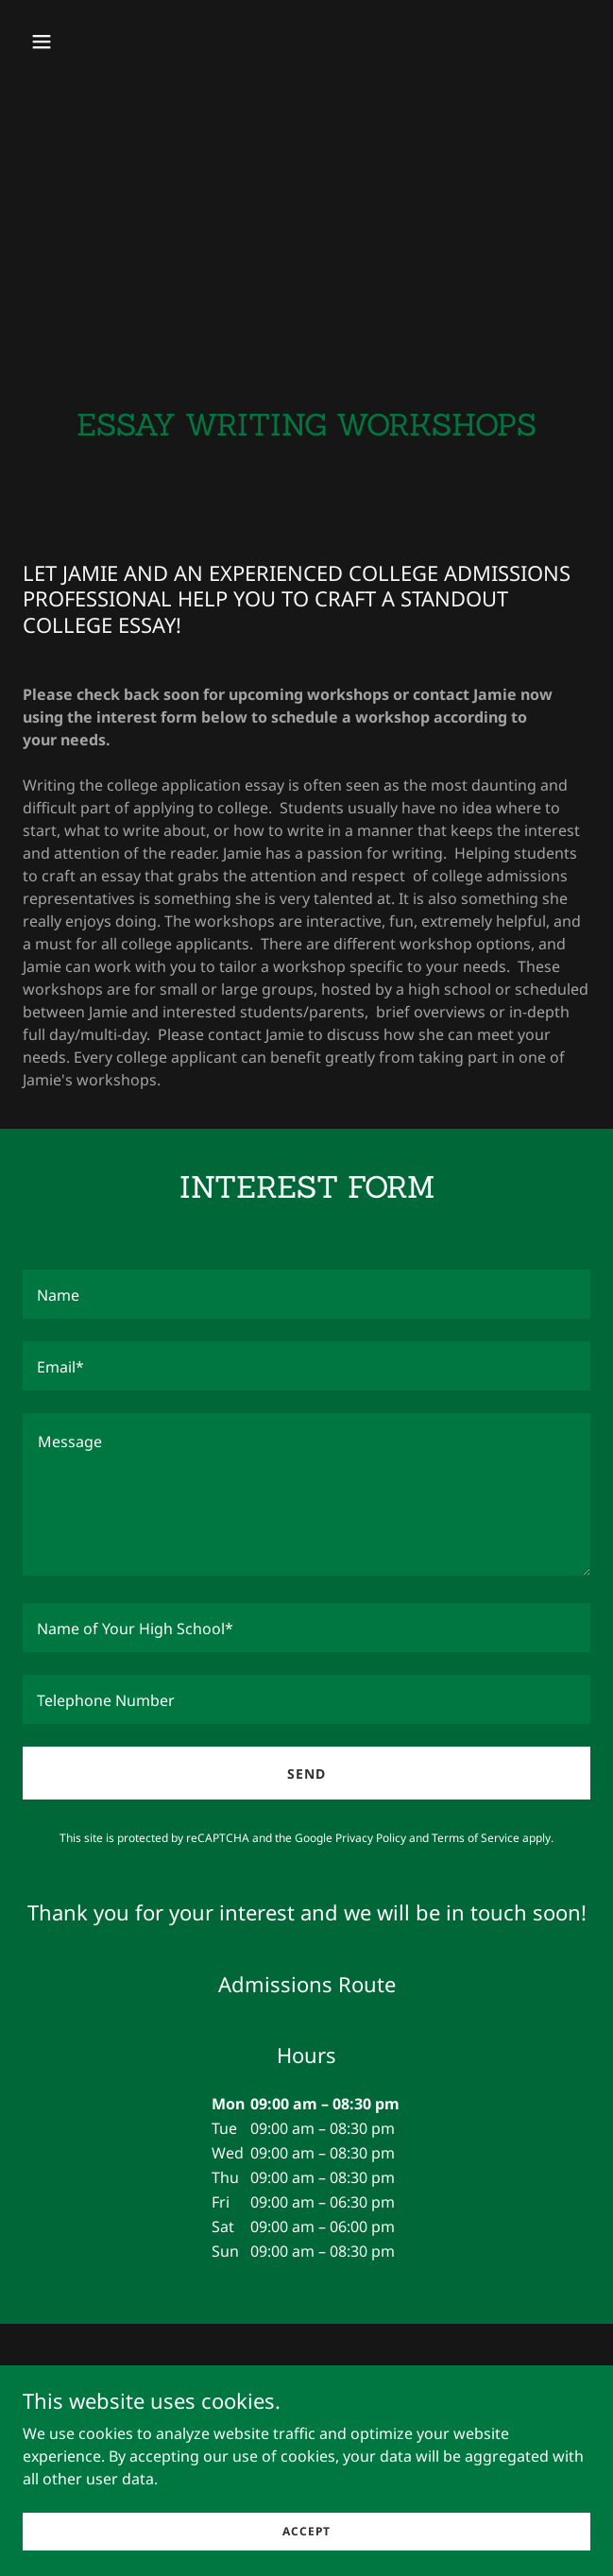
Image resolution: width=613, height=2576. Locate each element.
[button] (88, 41)
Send (306, 1774)
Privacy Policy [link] (370, 1838)
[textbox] (306, 1294)
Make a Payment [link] (306, 2418)
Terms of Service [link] (475, 1838)
